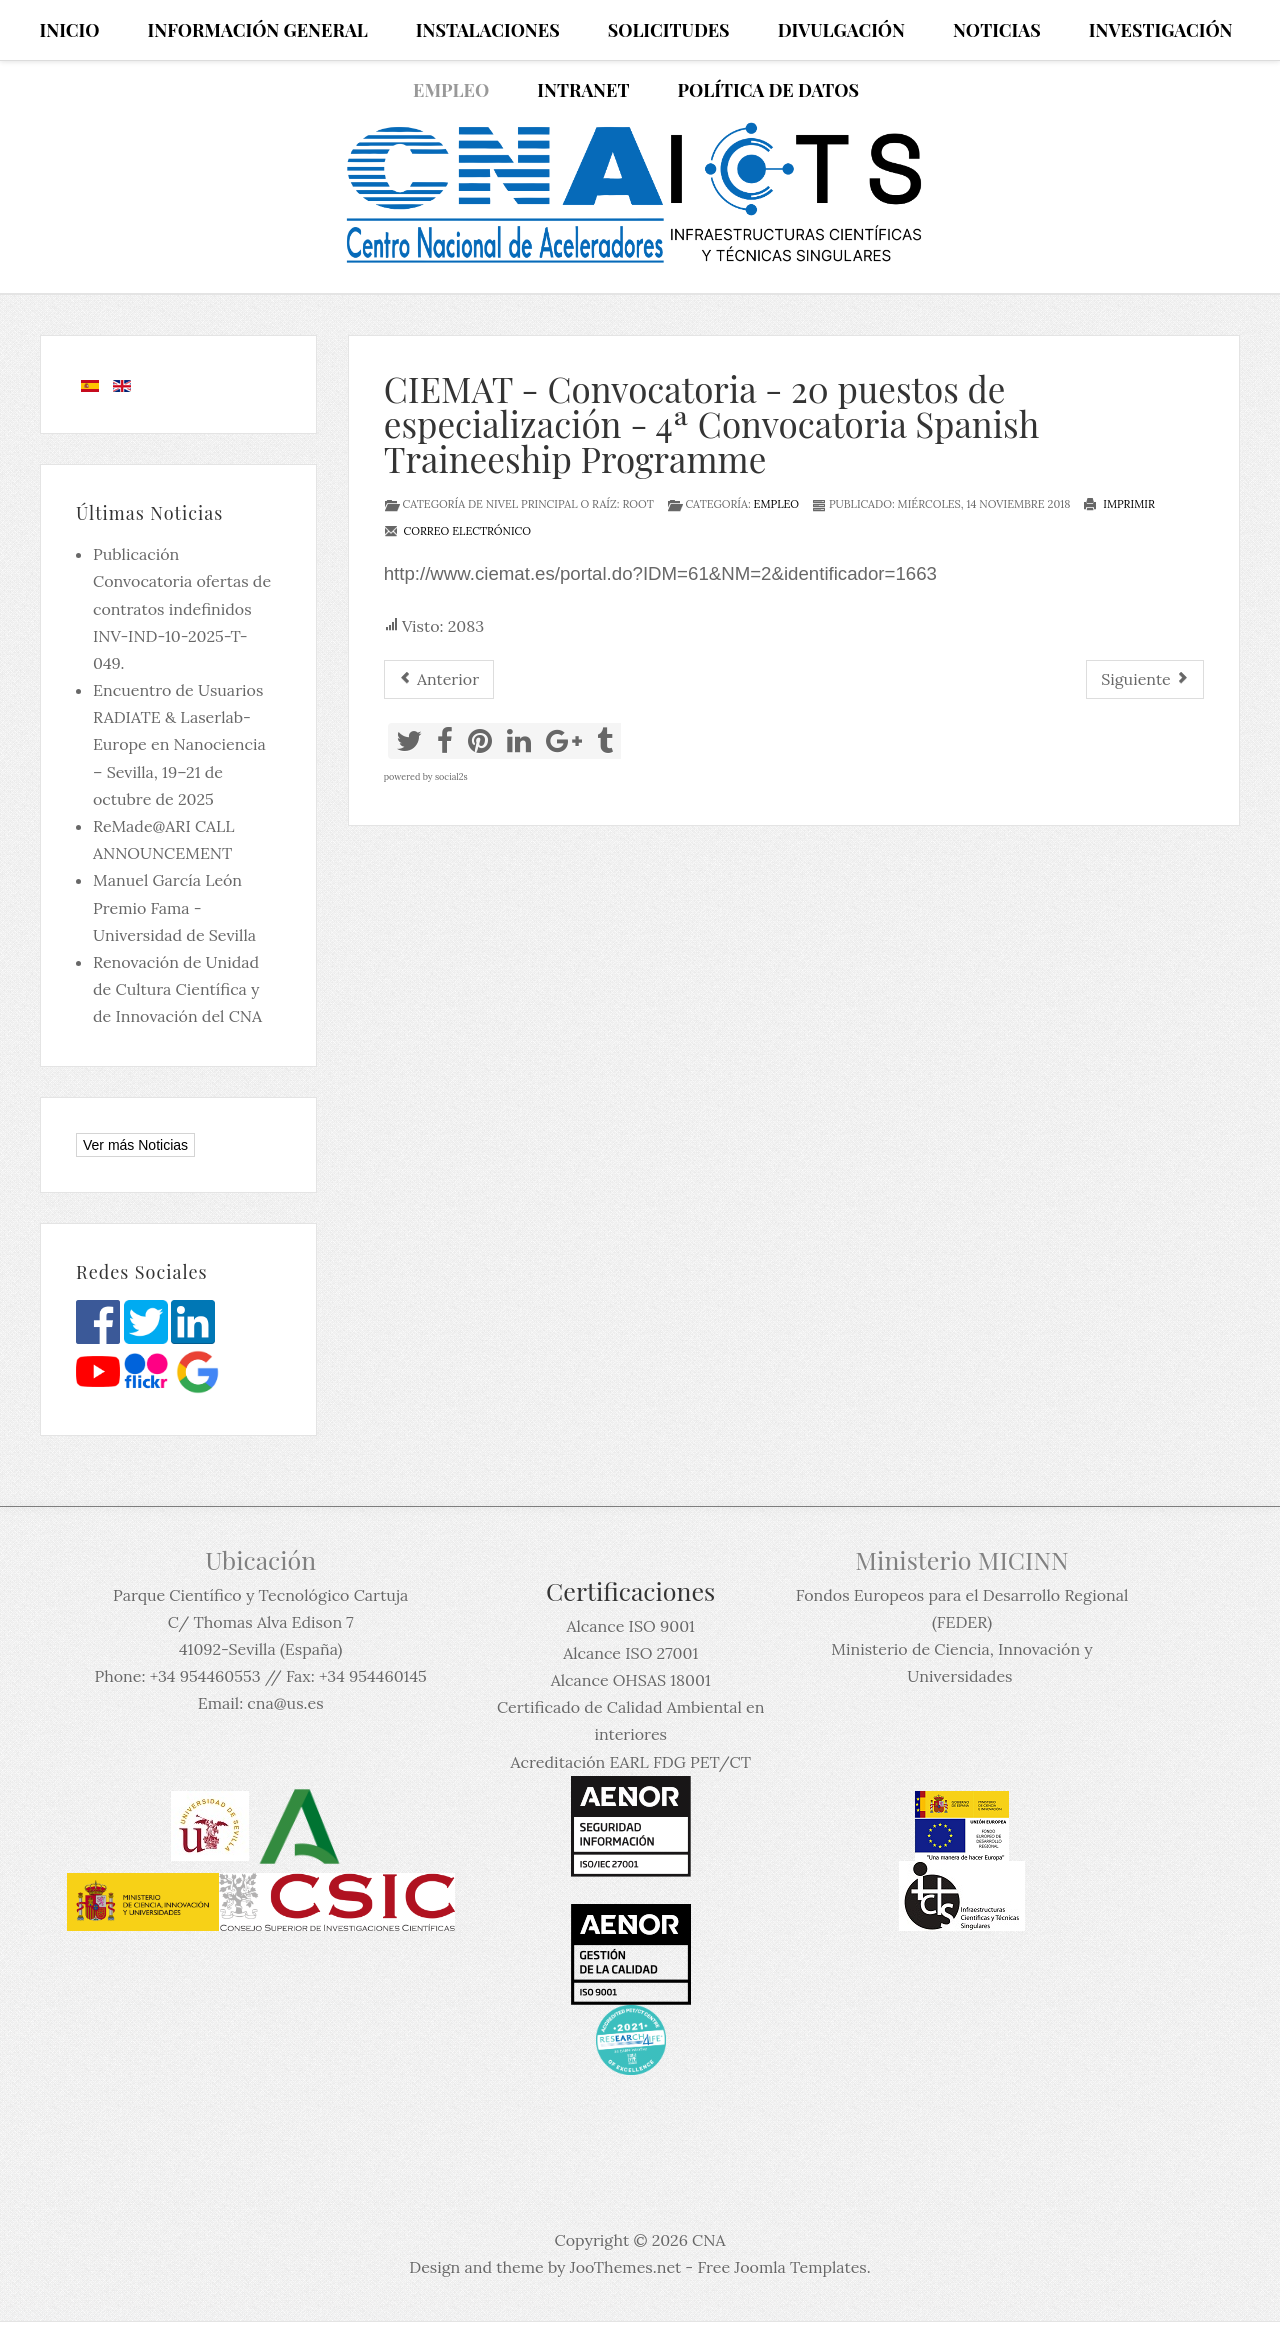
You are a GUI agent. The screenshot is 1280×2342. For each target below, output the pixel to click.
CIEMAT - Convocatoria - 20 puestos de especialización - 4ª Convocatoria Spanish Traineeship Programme (712, 423)
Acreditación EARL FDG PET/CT (631, 1762)
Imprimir (1119, 504)
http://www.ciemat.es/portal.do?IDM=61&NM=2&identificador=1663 (660, 573)
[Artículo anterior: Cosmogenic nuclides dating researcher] (439, 679)
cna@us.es (285, 1703)
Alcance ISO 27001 (630, 1653)
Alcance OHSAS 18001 (631, 1680)
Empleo (777, 504)
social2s (451, 776)
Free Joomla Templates (781, 2267)
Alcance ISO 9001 (630, 1626)
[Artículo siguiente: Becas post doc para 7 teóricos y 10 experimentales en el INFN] (1145, 679)
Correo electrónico (457, 531)
